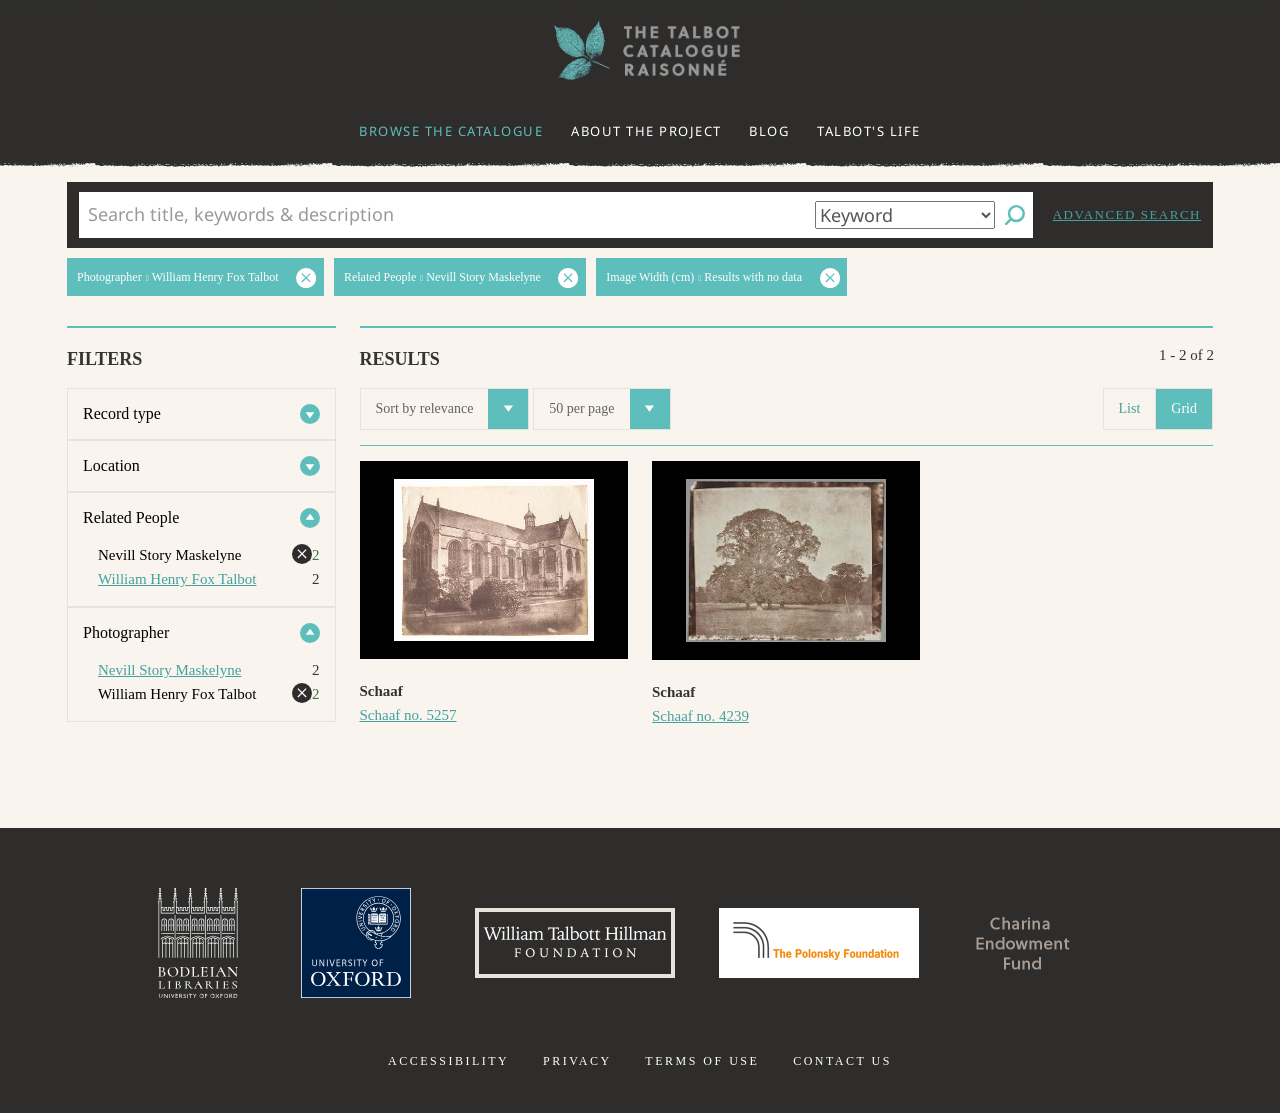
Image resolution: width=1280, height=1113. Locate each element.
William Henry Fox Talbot (177, 579)
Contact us (842, 1061)
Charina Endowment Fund (1023, 943)
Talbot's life (869, 131)
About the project (646, 131)
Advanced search (1127, 214)
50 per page (609, 409)
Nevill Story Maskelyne (169, 670)
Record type (122, 413)
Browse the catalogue (451, 131)
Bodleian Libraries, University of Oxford (198, 943)
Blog (769, 131)
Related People (131, 517)
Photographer (126, 632)
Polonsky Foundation (819, 943)
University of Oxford (356, 943)
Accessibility (448, 1061)
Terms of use (702, 1061)
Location (111, 465)
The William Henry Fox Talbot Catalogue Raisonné (640, 50)
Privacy (577, 1061)
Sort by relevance (452, 409)
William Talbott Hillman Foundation (575, 943)
